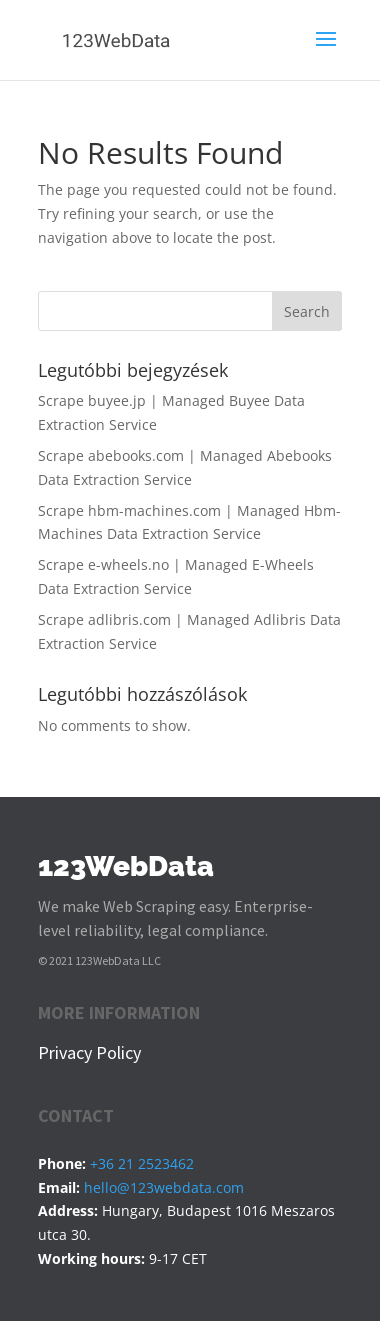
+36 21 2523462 (142, 1163)
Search (307, 311)
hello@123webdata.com (164, 1187)
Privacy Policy (89, 1052)
